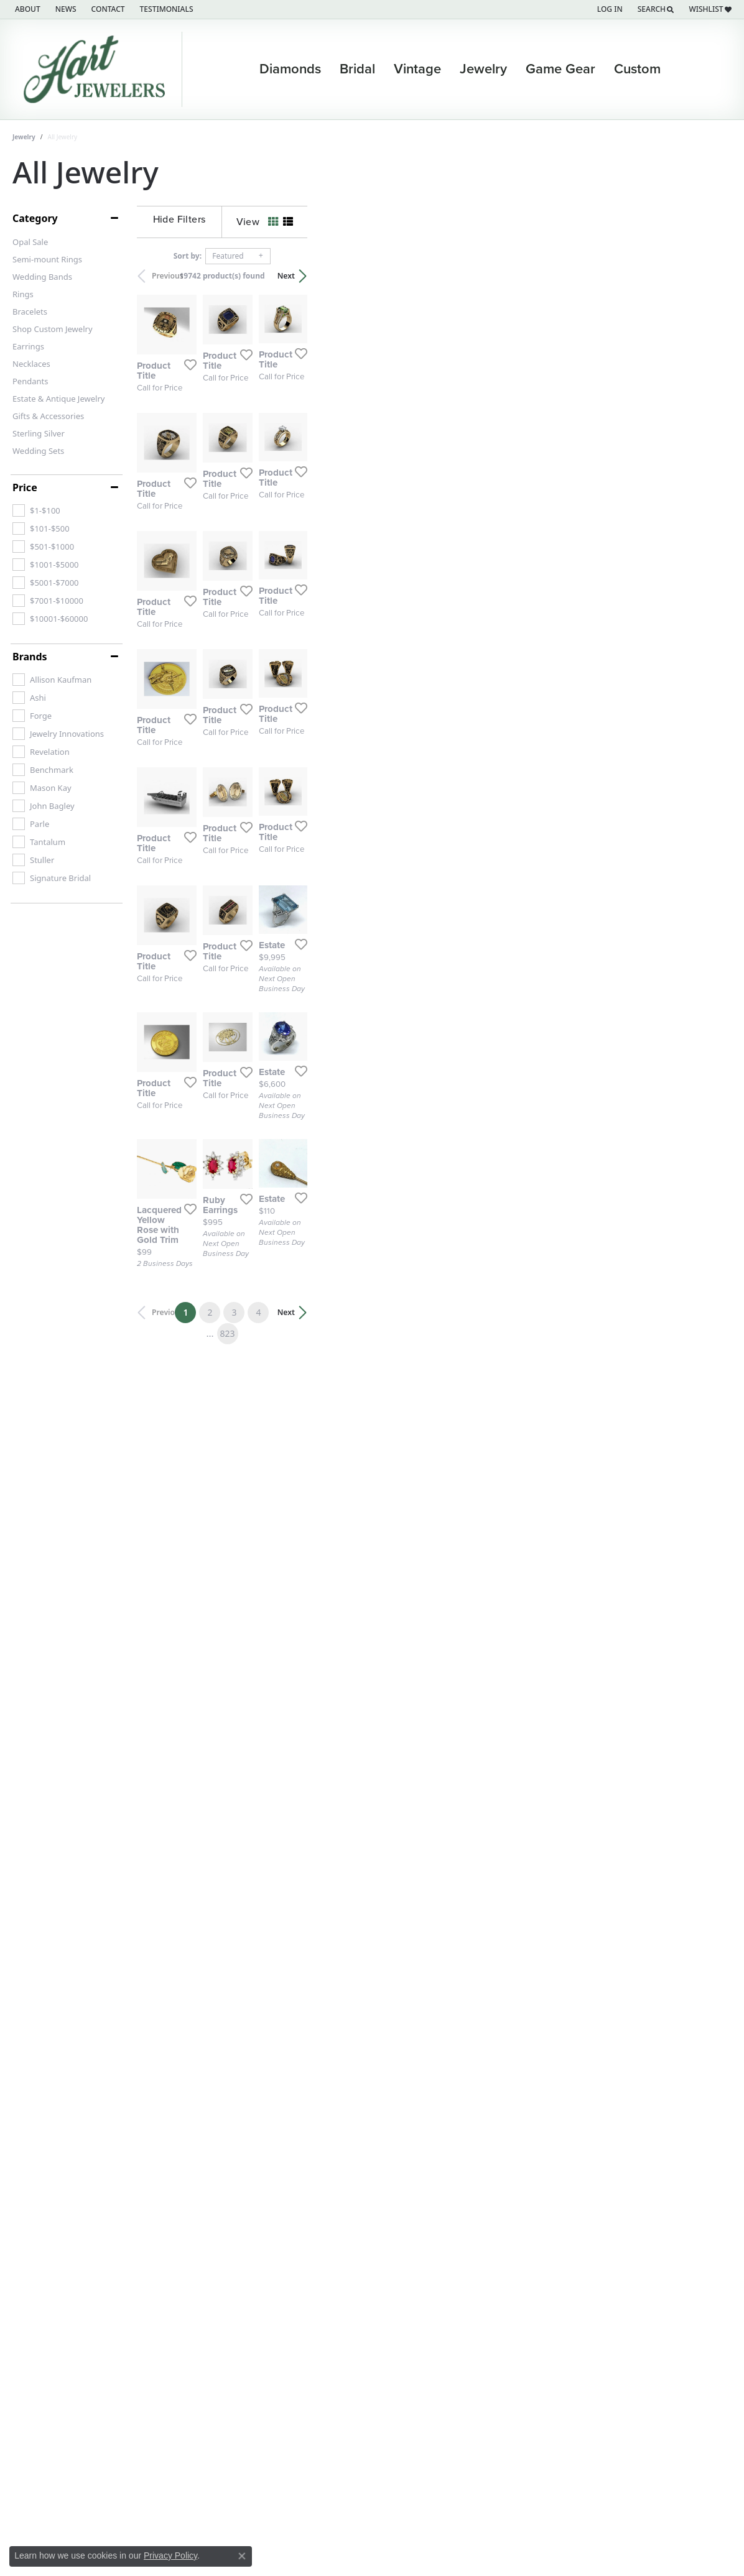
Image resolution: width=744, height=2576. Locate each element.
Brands (29, 657)
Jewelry (483, 69)
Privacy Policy (170, 2555)
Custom (637, 69)
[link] (26, 9)
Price (24, 487)
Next (710, 275)
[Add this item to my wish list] (321, 499)
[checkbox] (36, 510)
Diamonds (290, 69)
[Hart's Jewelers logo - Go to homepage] (97, 69)
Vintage (417, 69)
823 (486, 2290)
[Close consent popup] (242, 2556)
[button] (609, 9)
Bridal (357, 69)
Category (35, 218)
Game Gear (560, 69)
